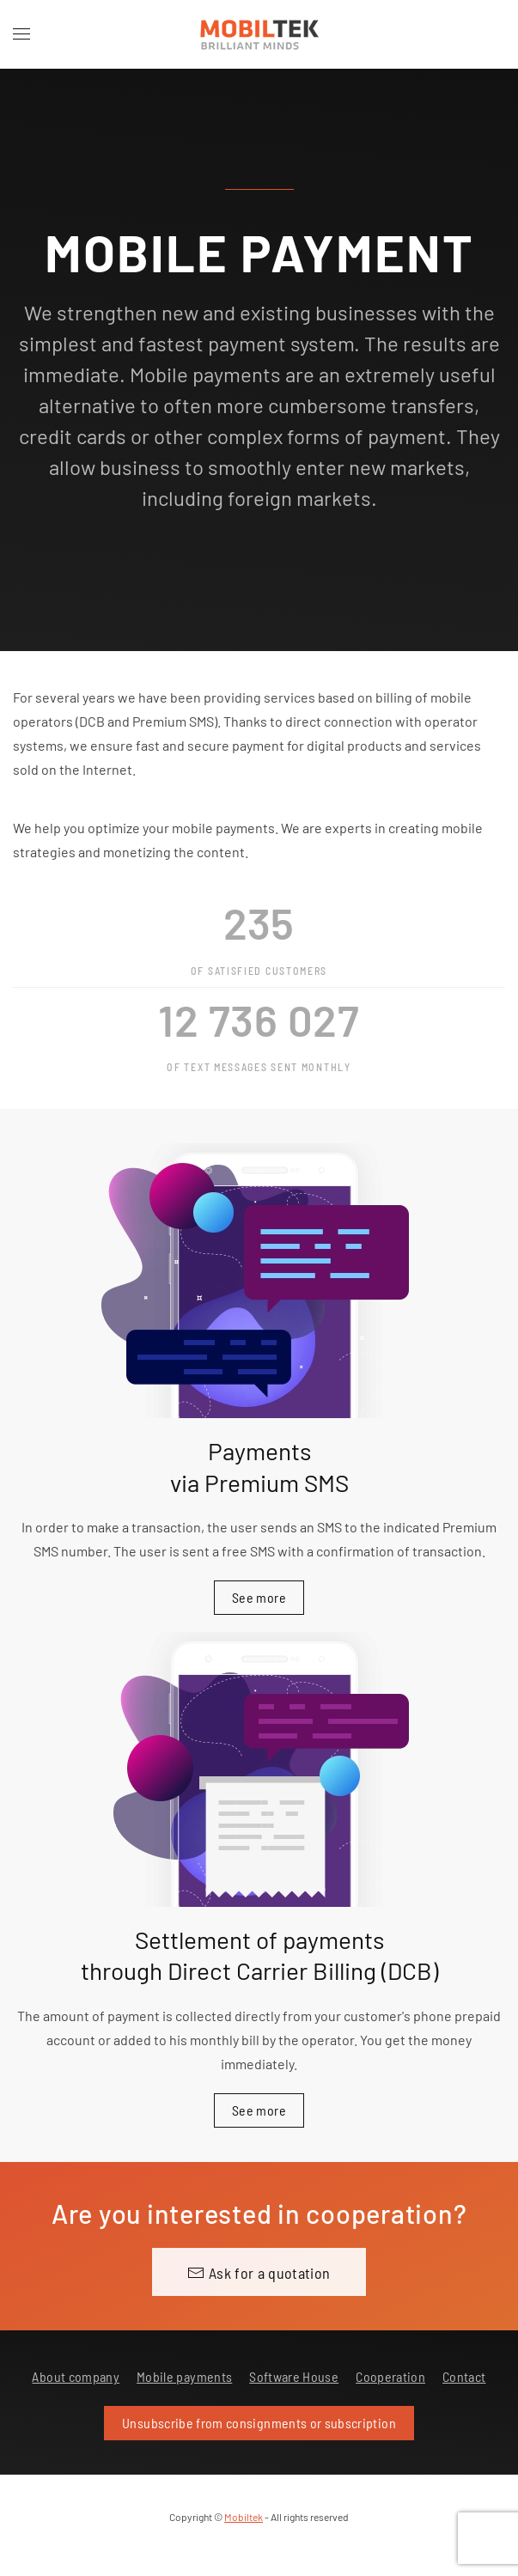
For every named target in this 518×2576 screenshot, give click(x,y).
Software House (293, 2376)
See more (259, 1597)
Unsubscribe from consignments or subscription (259, 2423)
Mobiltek (243, 2517)
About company (75, 2376)
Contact (463, 2376)
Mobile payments (184, 2376)
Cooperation (390, 2376)
